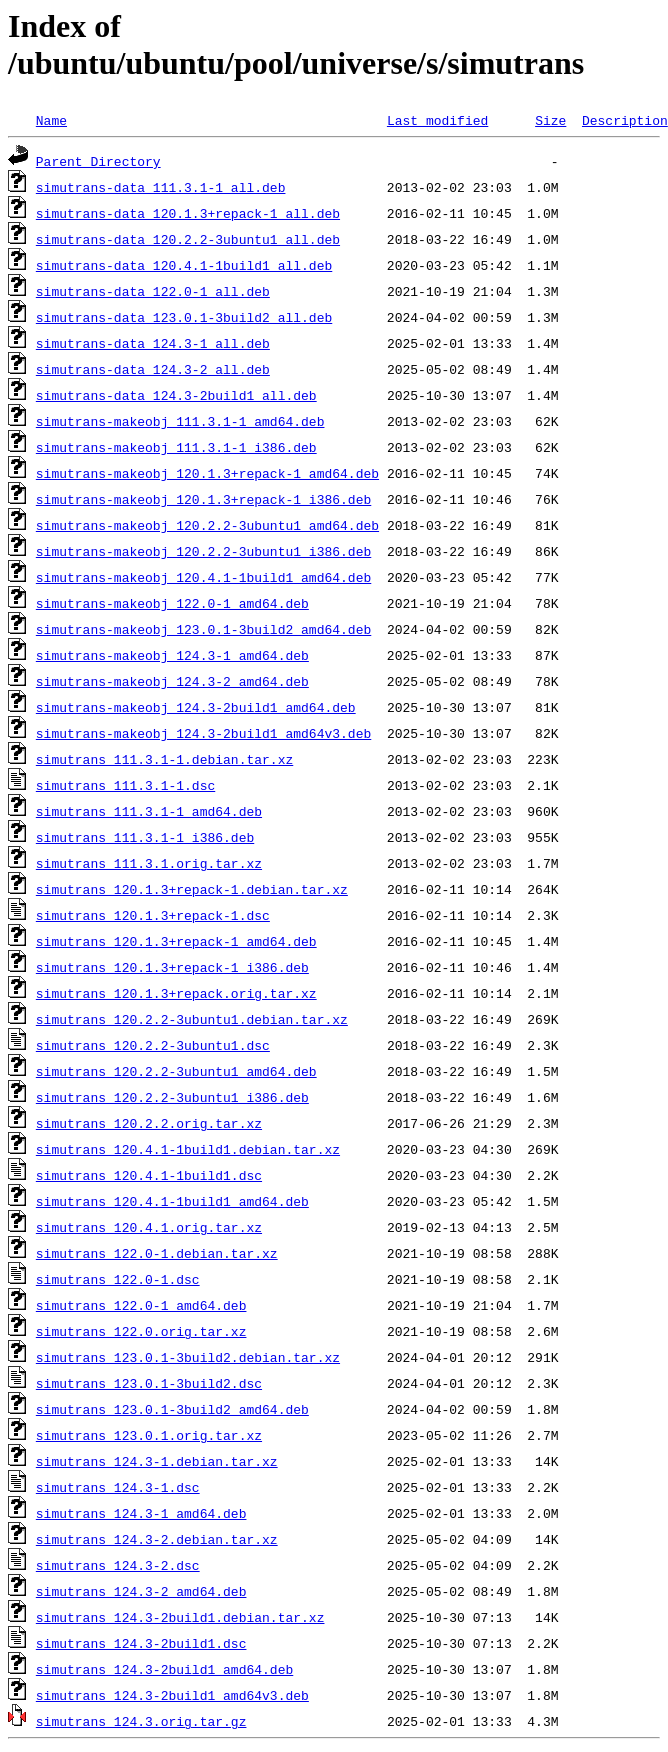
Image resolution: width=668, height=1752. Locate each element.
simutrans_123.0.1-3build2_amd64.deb (172, 1409)
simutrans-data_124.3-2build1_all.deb (176, 395)
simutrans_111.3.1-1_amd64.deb (149, 811)
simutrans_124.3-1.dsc (118, 1487)
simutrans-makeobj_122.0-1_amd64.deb (172, 603)
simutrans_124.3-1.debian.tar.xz (157, 1461)
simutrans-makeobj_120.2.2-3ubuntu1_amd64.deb (207, 525)
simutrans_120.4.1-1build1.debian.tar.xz (188, 1149)
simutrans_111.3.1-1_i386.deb (145, 837)
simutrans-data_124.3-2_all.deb (153, 369)
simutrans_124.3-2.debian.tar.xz (157, 1539)
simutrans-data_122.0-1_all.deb (153, 291)
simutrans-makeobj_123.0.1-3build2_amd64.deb (203, 629)
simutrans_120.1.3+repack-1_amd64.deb (176, 941)
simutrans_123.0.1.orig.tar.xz (149, 1435)
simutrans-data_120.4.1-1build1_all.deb (184, 265)
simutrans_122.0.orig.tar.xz (141, 1331)
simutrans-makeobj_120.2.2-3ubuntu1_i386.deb (203, 551)
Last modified (437, 120)
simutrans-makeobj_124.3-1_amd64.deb (172, 655)
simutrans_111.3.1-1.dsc (125, 785)
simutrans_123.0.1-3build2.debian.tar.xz (188, 1357)
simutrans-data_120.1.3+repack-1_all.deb (188, 213)
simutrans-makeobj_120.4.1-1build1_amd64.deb (203, 577)
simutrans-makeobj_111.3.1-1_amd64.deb (180, 421)
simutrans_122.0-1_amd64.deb (141, 1305)
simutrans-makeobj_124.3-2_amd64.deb (172, 681)
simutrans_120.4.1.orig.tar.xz (149, 1227)
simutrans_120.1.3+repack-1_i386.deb (172, 967)
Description (625, 120)
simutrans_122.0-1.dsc (118, 1279)
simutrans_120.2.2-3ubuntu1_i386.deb (172, 1097)
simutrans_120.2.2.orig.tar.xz (149, 1123)
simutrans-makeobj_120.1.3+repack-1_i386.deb (203, 499)
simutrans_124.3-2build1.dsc (141, 1643)
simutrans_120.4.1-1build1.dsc (149, 1175)
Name (51, 120)
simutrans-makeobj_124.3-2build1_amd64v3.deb (203, 733)
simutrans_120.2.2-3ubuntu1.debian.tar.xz (192, 1019)
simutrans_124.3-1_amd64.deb (141, 1513)
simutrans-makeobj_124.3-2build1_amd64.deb (196, 707)
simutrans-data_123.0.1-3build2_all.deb (184, 317)
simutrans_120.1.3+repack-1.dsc (153, 915)
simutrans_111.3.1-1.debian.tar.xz (164, 759)
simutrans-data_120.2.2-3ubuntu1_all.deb (188, 239)
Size (550, 120)
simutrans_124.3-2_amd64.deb (141, 1591)
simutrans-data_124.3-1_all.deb (153, 343)
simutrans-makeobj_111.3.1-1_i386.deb (176, 447)
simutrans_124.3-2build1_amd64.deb (164, 1669)
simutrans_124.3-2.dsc (118, 1565)
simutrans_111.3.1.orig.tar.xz (149, 863)
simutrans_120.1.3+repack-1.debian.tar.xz (192, 889)
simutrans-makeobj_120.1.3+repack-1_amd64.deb (207, 473)
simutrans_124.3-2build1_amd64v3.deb (172, 1695)
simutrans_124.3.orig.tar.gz (141, 1721)
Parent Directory (98, 161)
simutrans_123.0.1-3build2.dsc (149, 1383)
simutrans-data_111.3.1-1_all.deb (161, 187)
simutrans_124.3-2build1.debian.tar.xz (180, 1617)
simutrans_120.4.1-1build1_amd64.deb (172, 1201)
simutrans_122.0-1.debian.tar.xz (157, 1253)
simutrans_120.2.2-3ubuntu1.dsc (153, 1045)
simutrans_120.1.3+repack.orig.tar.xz (176, 993)
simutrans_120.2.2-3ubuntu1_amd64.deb (176, 1071)
